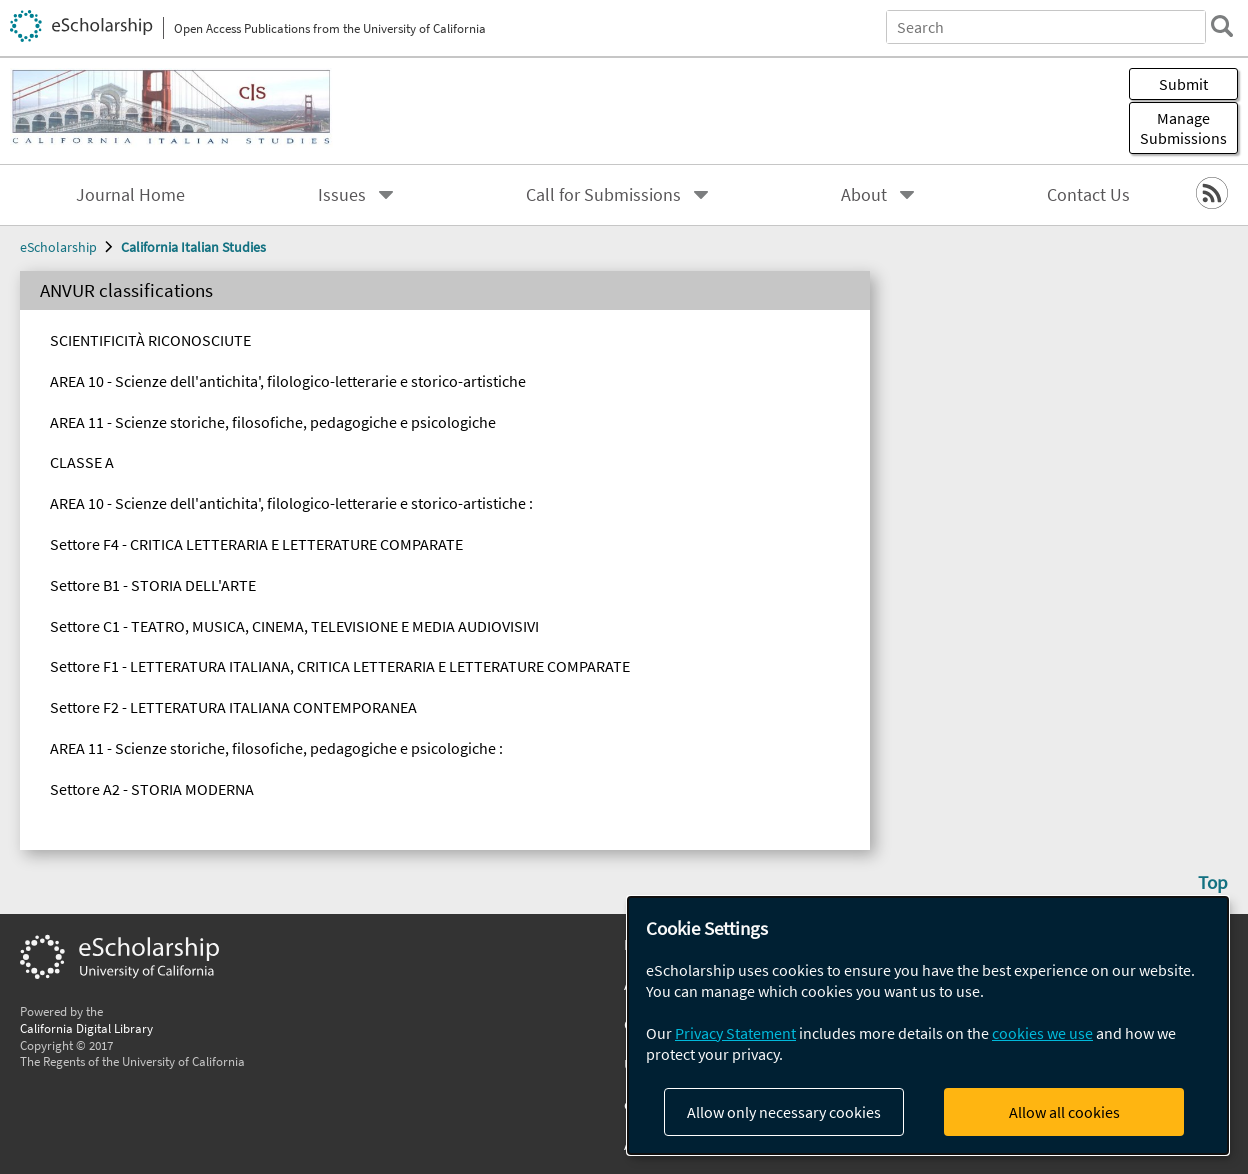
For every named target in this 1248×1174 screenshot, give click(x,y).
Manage (1183, 128)
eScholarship (58, 247)
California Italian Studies (193, 247)
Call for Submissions (603, 195)
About (864, 195)
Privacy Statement (735, 1033)
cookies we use (1042, 1033)
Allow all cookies (1064, 1112)
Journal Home (130, 195)
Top (1213, 882)
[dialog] (928, 1025)
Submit (1183, 84)
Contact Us (1088, 195)
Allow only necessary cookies (784, 1112)
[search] (1222, 26)
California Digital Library (86, 1028)
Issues (342, 195)
